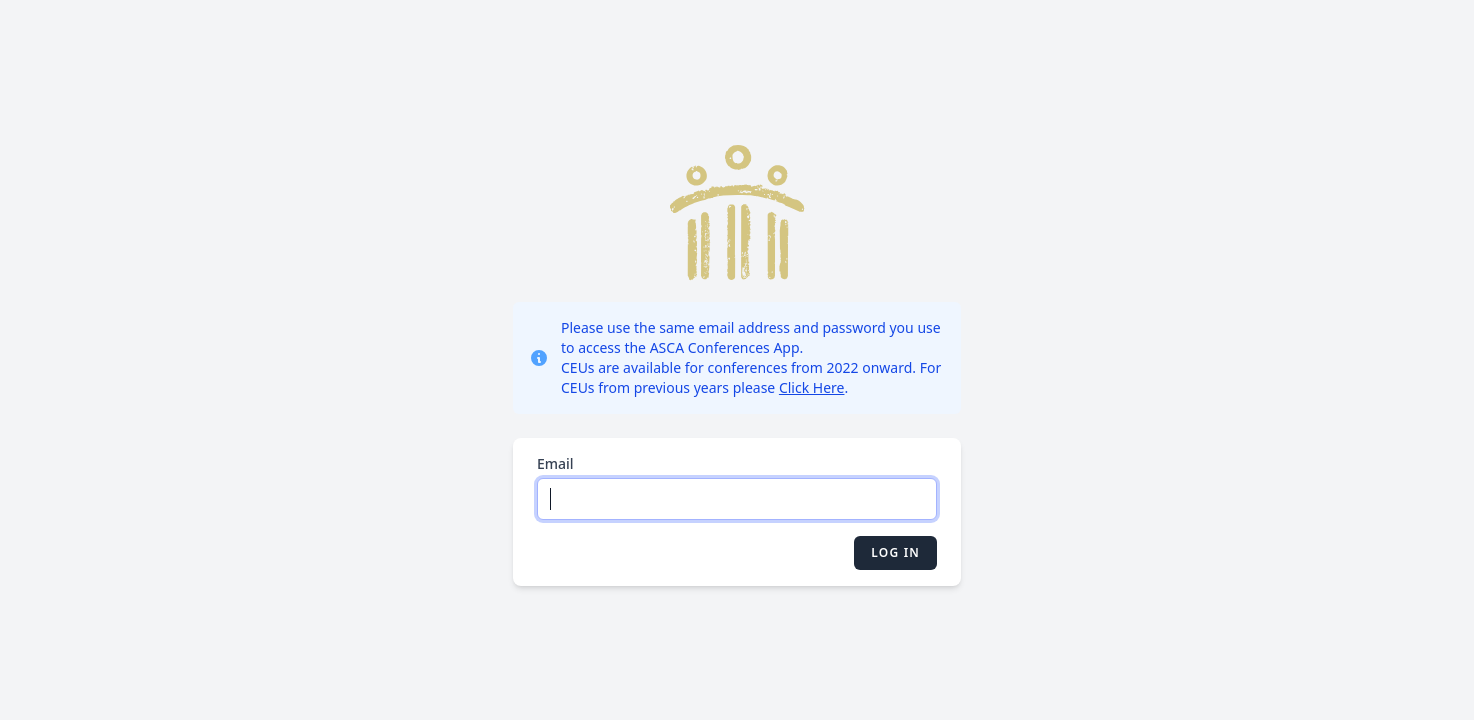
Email (555, 463)
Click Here (812, 387)
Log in (895, 552)
